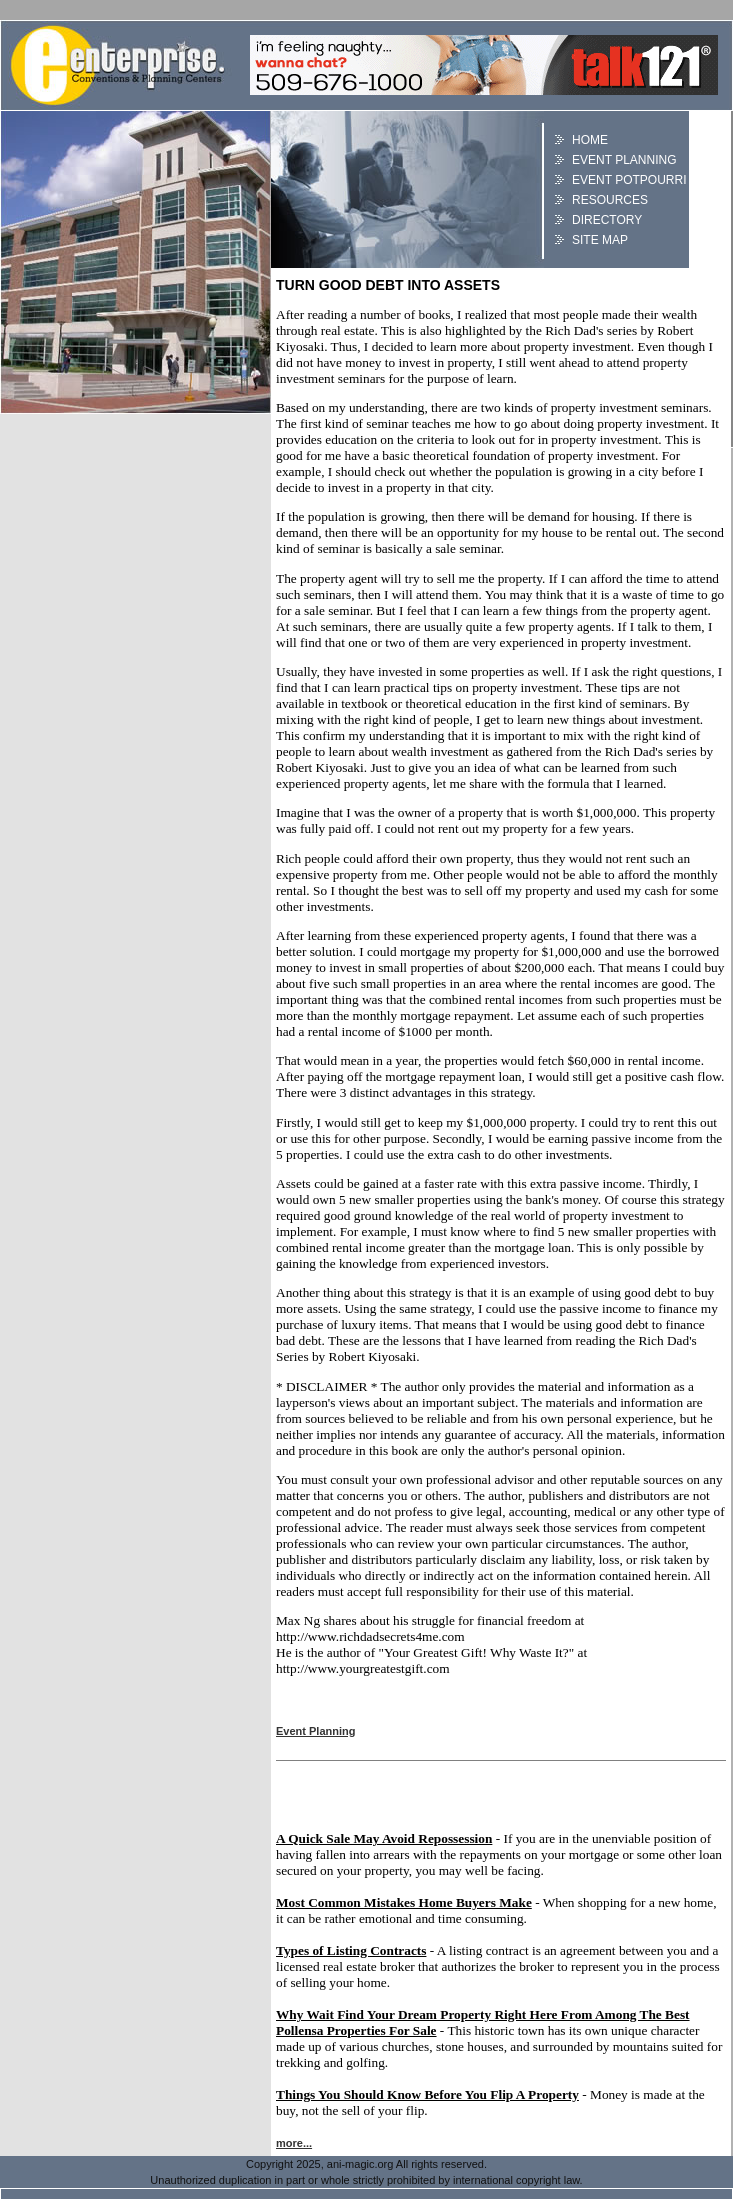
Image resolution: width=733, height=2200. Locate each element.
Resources (610, 200)
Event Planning (624, 160)
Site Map (600, 240)
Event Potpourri (629, 180)
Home (590, 140)
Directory (607, 220)
